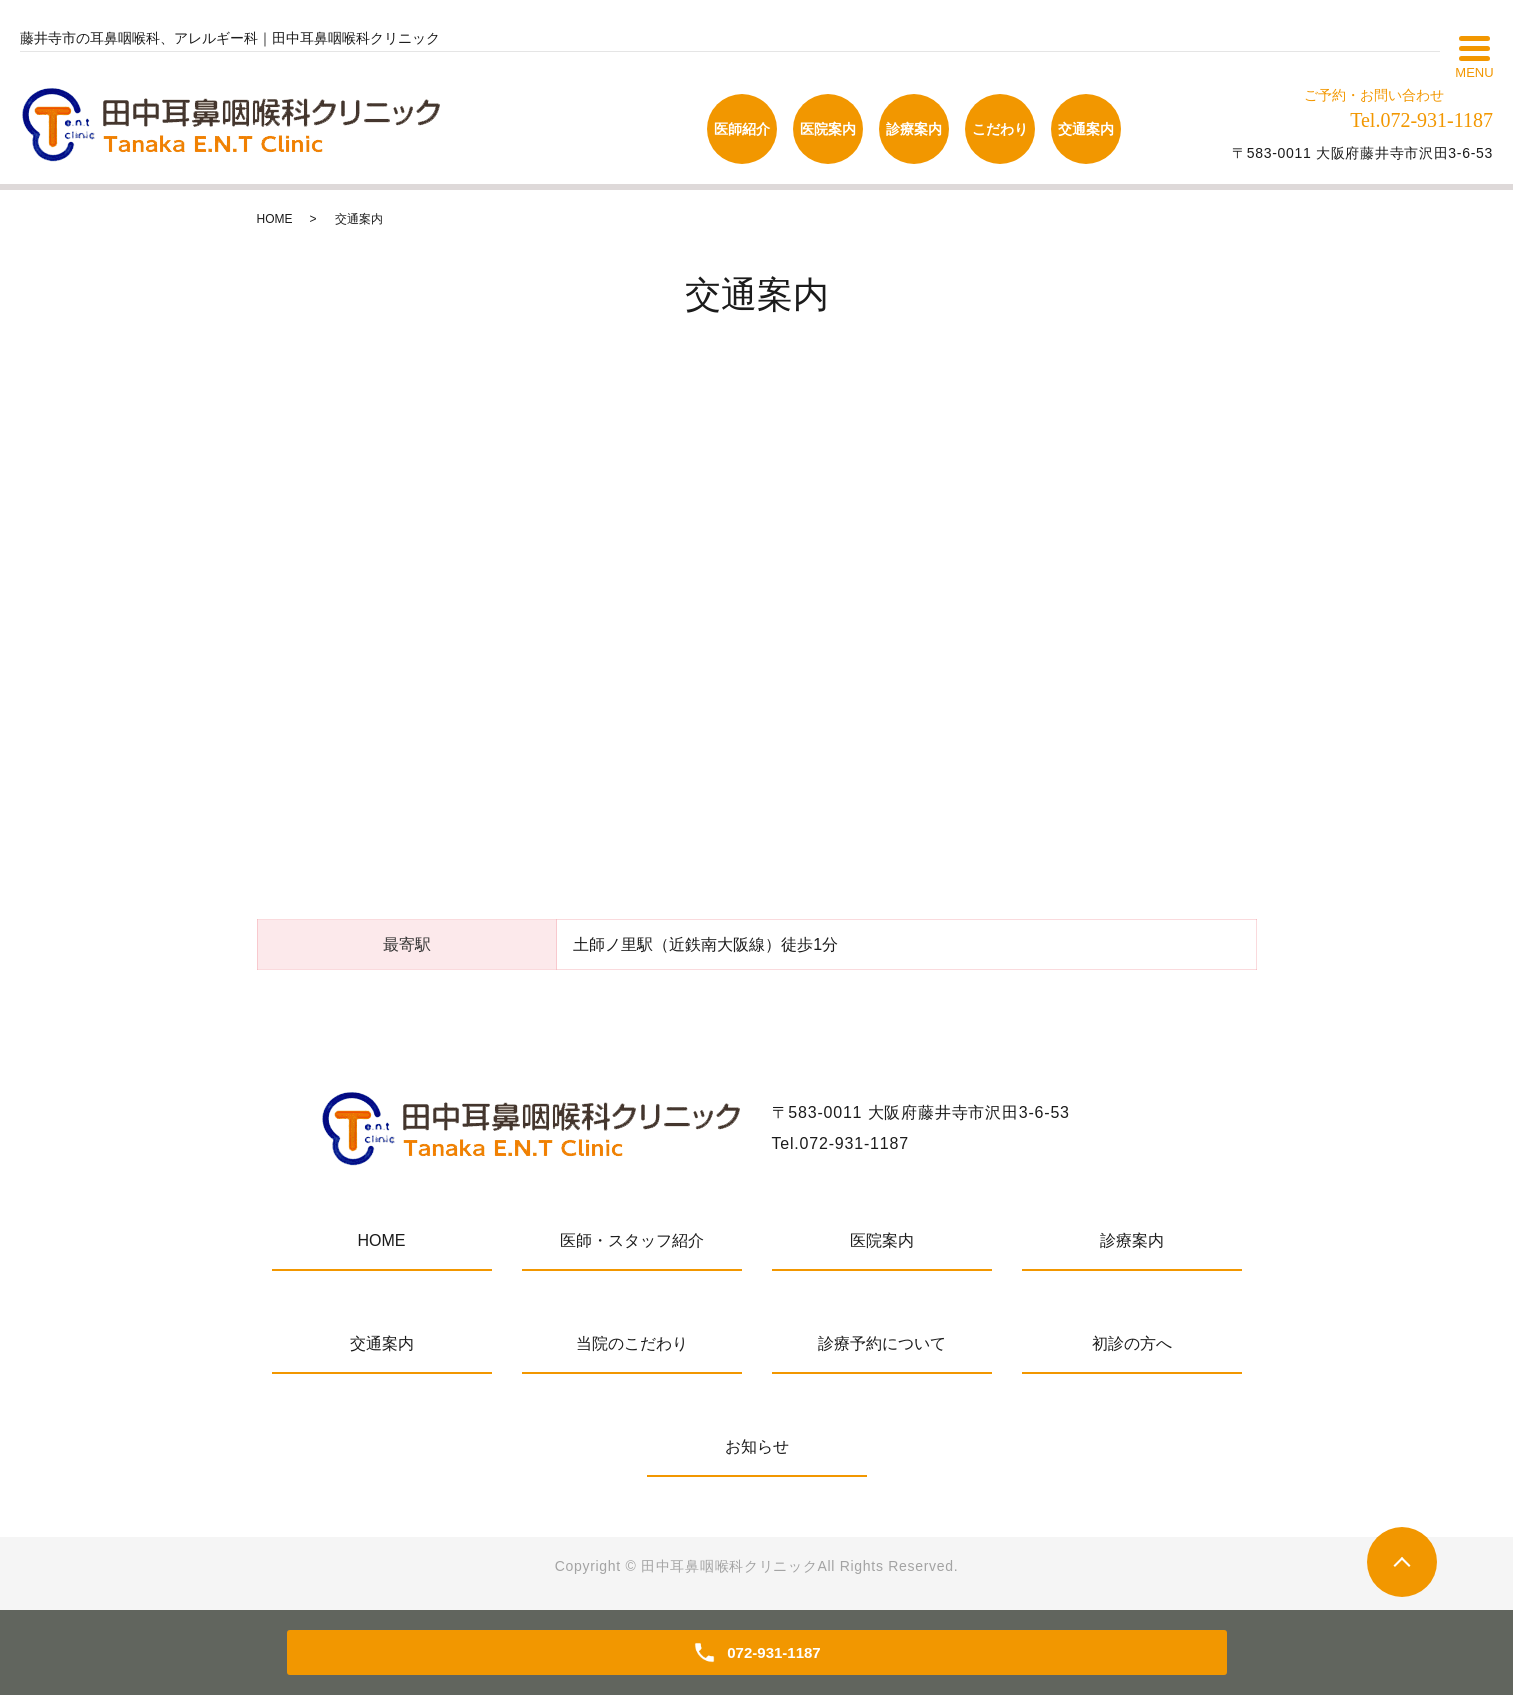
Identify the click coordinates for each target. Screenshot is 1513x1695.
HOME (275, 219)
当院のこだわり (632, 1343)
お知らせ (757, 1446)
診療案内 (1132, 1240)
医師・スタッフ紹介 (632, 1240)
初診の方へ (1132, 1343)
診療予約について (882, 1343)
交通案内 (382, 1343)
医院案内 (882, 1240)
